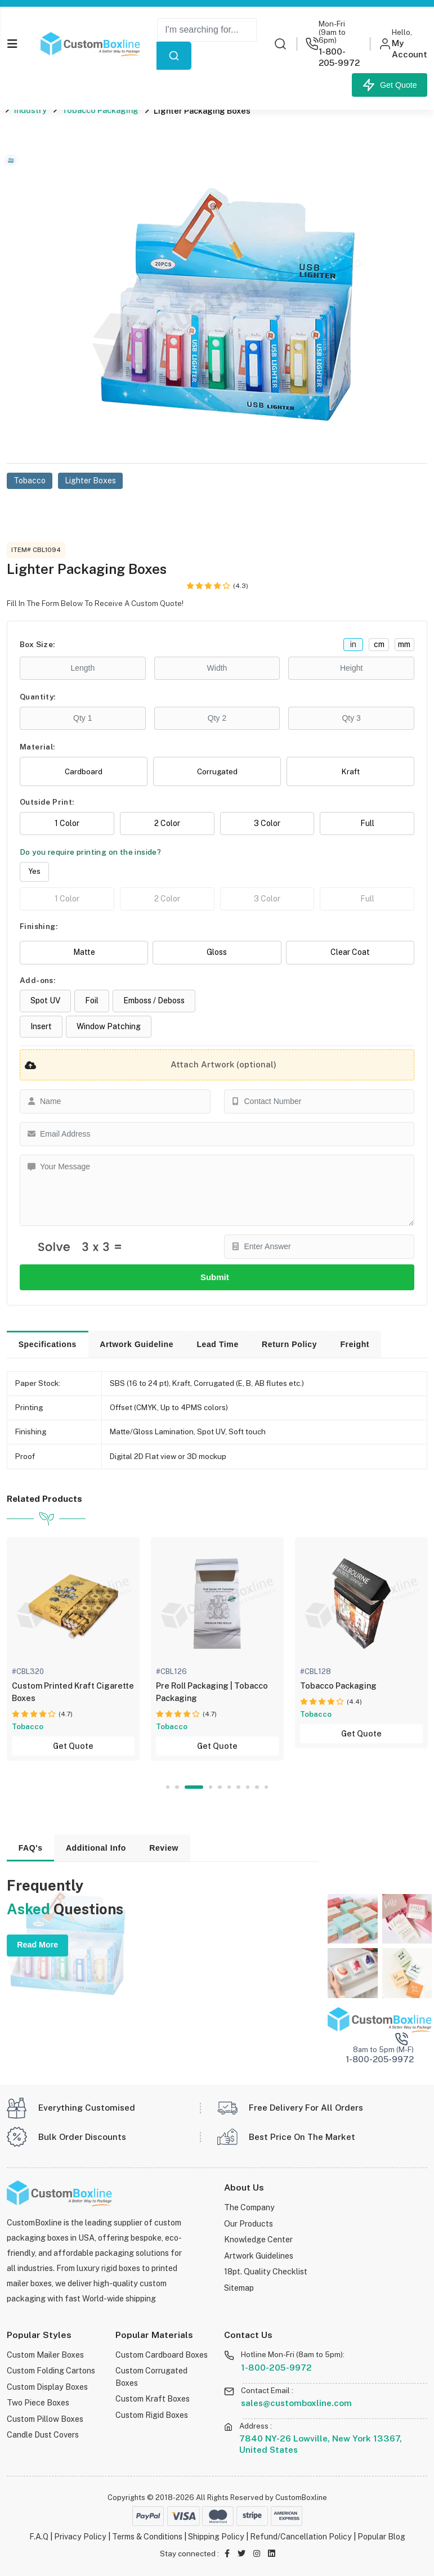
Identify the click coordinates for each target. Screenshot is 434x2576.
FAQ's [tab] (31, 1847)
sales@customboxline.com (296, 2403)
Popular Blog (381, 2536)
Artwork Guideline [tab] (136, 1344)
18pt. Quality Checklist (265, 2271)
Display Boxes (28, 1726)
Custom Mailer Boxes (45, 2354)
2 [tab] (184, 1787)
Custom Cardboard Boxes (161, 2354)
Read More (37, 1945)
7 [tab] (238, 1787)
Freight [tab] (354, 1344)
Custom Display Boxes (47, 2386)
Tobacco (30, 479)
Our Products (248, 2223)
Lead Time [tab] (217, 1344)
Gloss (217, 952)
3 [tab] (201, 1787)
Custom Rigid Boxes (151, 2415)
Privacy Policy (80, 2536)
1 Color (67, 823)
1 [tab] (168, 1787)
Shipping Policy (216, 2536)
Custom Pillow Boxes (45, 2419)
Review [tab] (163, 1847)
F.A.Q (38, 2536)
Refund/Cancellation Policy (301, 2536)
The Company (249, 2207)
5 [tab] (220, 1787)
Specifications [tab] (48, 1344)
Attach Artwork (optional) (148, 1065)
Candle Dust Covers (43, 2434)
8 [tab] (248, 1787)
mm (404, 643)
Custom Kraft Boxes (152, 2398)
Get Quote (389, 85)
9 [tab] (257, 1787)
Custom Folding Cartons (51, 2370)
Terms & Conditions (147, 2536)
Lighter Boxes (90, 479)
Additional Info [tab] (96, 1847)
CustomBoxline (301, 2497)
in (353, 643)
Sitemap (239, 2287)
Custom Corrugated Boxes (151, 2376)
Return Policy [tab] (289, 1344)
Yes (34, 871)
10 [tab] (267, 1787)
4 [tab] (211, 1787)
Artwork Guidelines (258, 2255)
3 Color (267, 823)
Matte (84, 952)
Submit (217, 1277)
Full (367, 823)
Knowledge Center (258, 2239)
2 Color (167, 823)
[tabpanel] (210, 1649)
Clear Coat (350, 952)
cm (379, 643)
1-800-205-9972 (276, 2367)
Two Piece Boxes (38, 2402)
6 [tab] (229, 1787)
